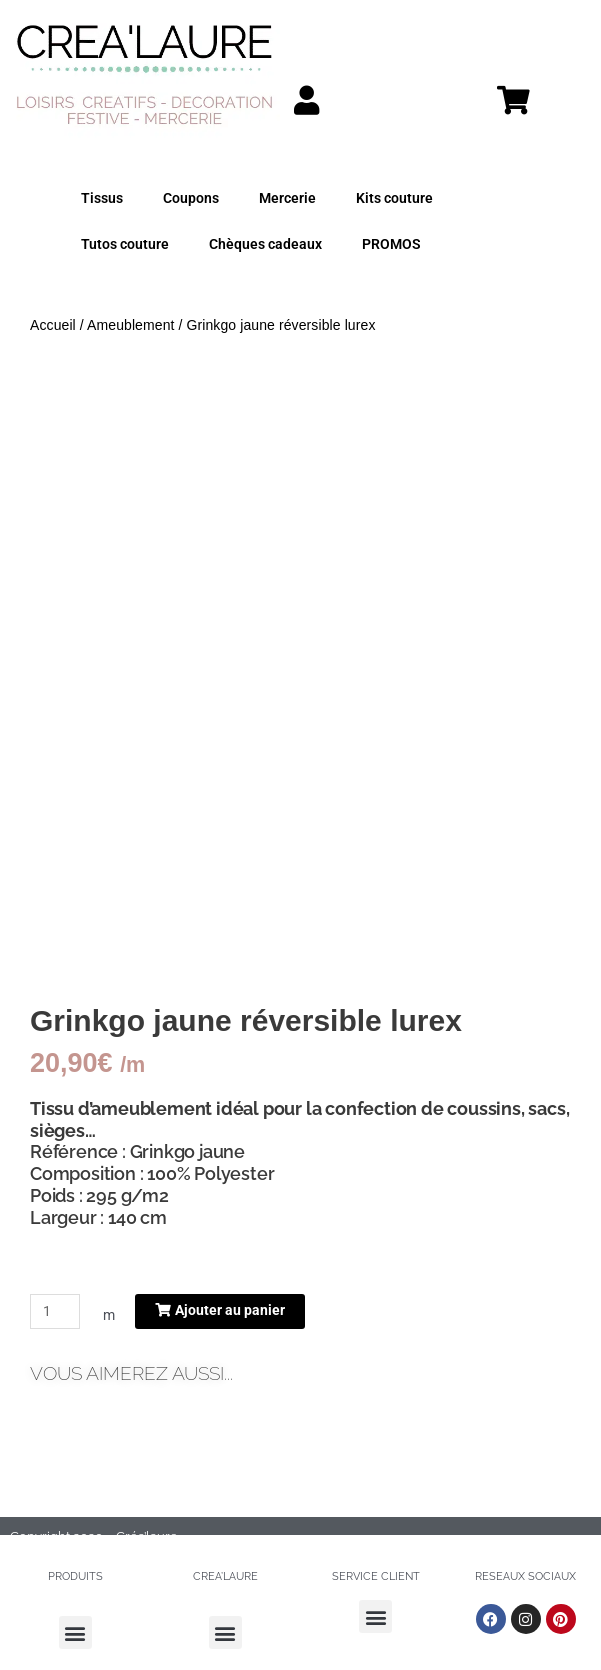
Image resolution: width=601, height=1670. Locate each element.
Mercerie (287, 198)
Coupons (191, 198)
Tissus (102, 198)
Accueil (53, 325)
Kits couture (394, 198)
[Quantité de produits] (55, 1311)
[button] (75, 1632)
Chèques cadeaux (265, 244)
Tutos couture (125, 244)
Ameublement (130, 325)
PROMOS (391, 244)
